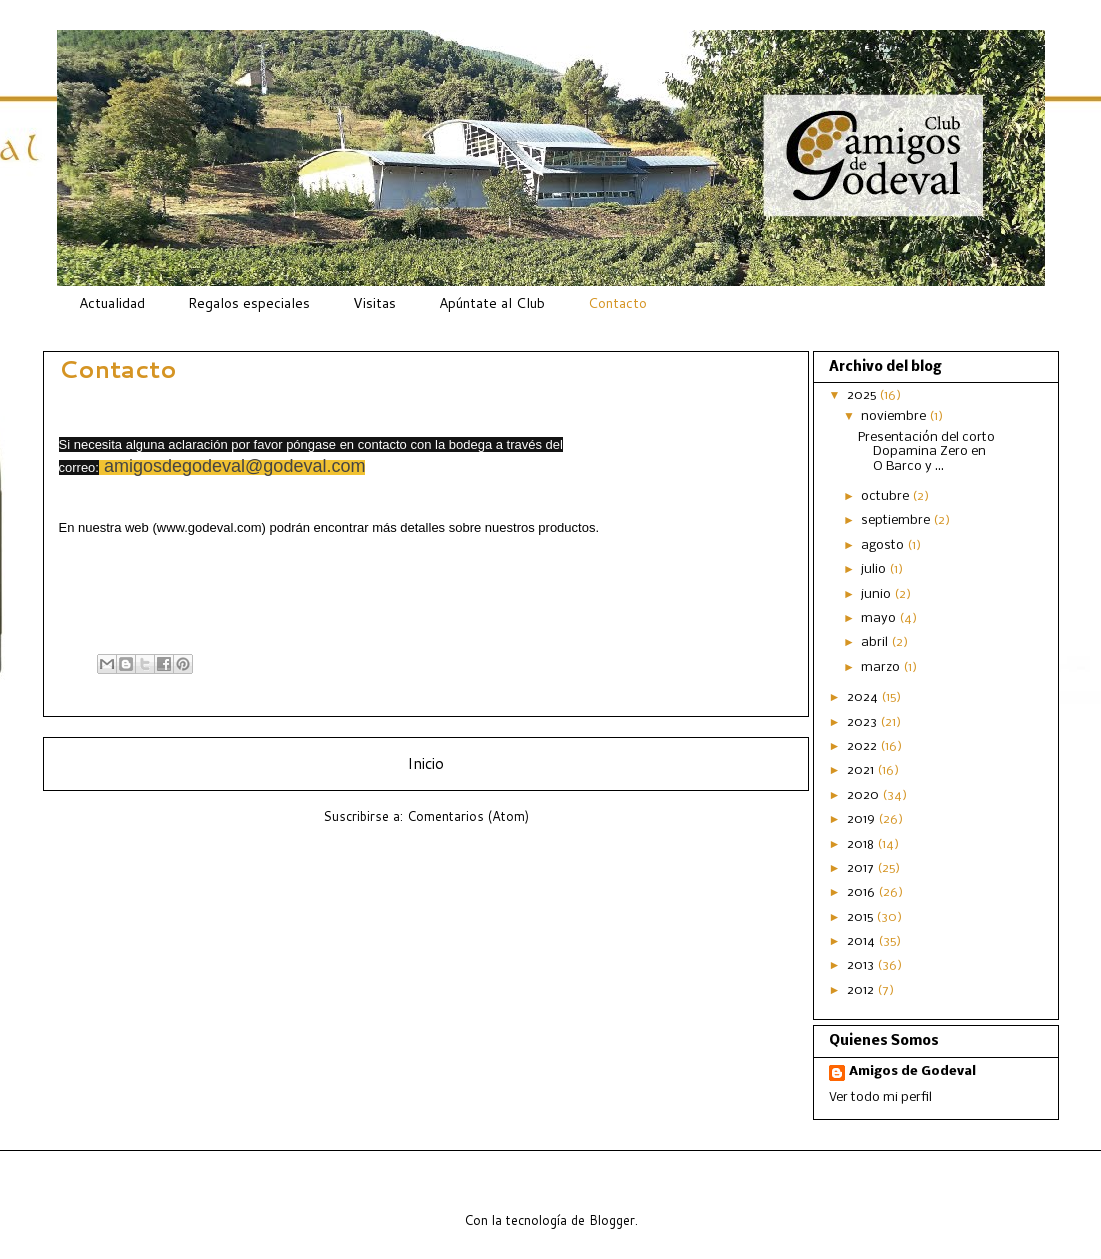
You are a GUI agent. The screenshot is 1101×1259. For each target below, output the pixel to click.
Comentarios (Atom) (468, 816)
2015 (861, 917)
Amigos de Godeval (912, 1071)
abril (876, 642)
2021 (862, 770)
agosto (884, 545)
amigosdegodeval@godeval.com (234, 466)
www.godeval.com (209, 527)
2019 (862, 819)
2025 (863, 395)
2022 (863, 746)
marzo (882, 667)
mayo (880, 618)
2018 (862, 844)
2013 (862, 965)
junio (877, 594)
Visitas (374, 303)
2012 (862, 990)
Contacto (617, 303)
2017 (862, 868)
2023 (863, 722)
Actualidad (112, 303)
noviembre (895, 416)
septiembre (897, 520)
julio (875, 569)
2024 (864, 697)
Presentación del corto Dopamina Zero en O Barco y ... (926, 452)
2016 (862, 892)
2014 (862, 941)
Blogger (612, 1220)
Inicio (425, 763)
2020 (864, 795)
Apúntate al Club (492, 303)
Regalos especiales (249, 303)
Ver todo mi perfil (880, 1097)
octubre (886, 496)
